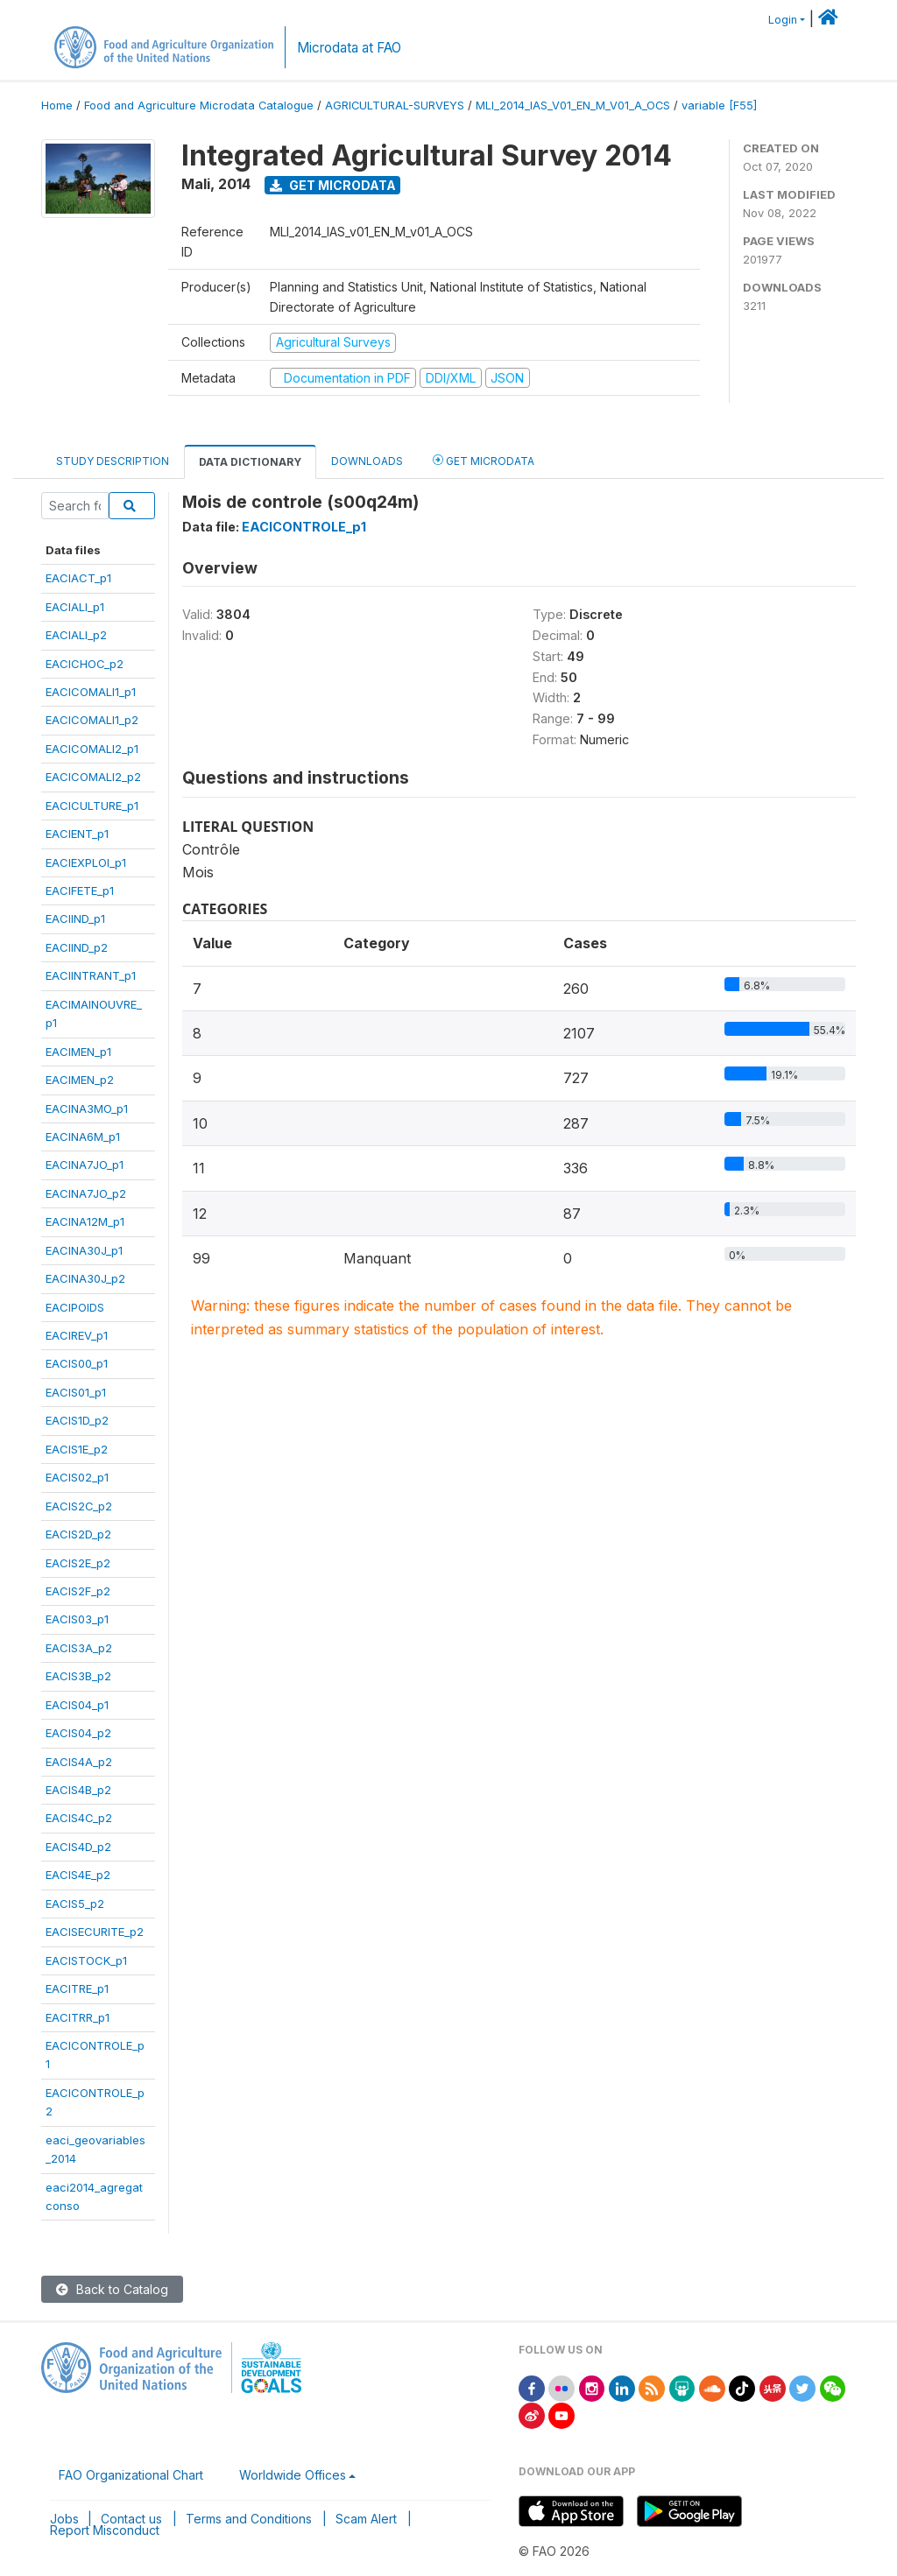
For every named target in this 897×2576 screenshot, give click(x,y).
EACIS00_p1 (77, 1363)
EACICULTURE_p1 (92, 806)
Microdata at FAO (349, 47)
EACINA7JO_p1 (85, 1165)
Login (782, 19)
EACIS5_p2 (75, 1904)
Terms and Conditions (249, 2518)
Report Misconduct (104, 2530)
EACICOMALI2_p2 (93, 777)
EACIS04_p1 (77, 1705)
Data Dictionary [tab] (250, 461)
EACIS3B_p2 (78, 1676)
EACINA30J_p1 (84, 1250)
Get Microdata (333, 185)
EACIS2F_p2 (78, 1591)
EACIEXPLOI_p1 (86, 862)
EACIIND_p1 (75, 918)
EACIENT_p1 (77, 834)
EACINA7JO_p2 (86, 1193)
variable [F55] (719, 105)
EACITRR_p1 (77, 2017)
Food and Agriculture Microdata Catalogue (199, 105)
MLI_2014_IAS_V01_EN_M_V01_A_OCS (573, 105)
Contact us (131, 2518)
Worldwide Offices (292, 2474)
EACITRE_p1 (77, 1988)
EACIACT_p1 (78, 578)
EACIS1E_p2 (77, 1449)
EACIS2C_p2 (79, 1506)
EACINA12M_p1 (85, 1221)
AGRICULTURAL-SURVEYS (394, 105)
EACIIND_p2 (77, 947)
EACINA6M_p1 (83, 1137)
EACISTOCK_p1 (86, 1960)
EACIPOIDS (75, 1307)
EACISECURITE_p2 (95, 1932)
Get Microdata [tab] (483, 460)
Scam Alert (366, 2518)
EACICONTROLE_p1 (304, 526)
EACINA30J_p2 (85, 1278)
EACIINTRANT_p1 (91, 975)
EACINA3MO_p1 (87, 1108)
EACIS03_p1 (77, 1619)
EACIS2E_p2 (78, 1563)
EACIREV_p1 (77, 1335)
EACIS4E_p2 (78, 1875)
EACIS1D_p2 (77, 1420)
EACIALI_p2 (76, 635)
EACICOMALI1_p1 (91, 692)
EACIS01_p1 (76, 1392)
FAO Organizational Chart (131, 2474)
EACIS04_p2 (78, 1733)
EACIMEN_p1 (78, 1052)
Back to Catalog (112, 2289)
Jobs (64, 2518)
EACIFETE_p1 (80, 890)
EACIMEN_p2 (80, 1080)
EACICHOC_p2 (85, 664)
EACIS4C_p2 (79, 1818)
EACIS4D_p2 (78, 1847)
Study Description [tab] (112, 461)
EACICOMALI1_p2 (92, 720)
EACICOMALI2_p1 (92, 749)
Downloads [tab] (367, 461)
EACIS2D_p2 (78, 1534)
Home (57, 105)
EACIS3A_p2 (79, 1648)
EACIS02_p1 (77, 1477)
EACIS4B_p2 (78, 1790)
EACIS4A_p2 (79, 1762)
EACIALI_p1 (75, 607)
